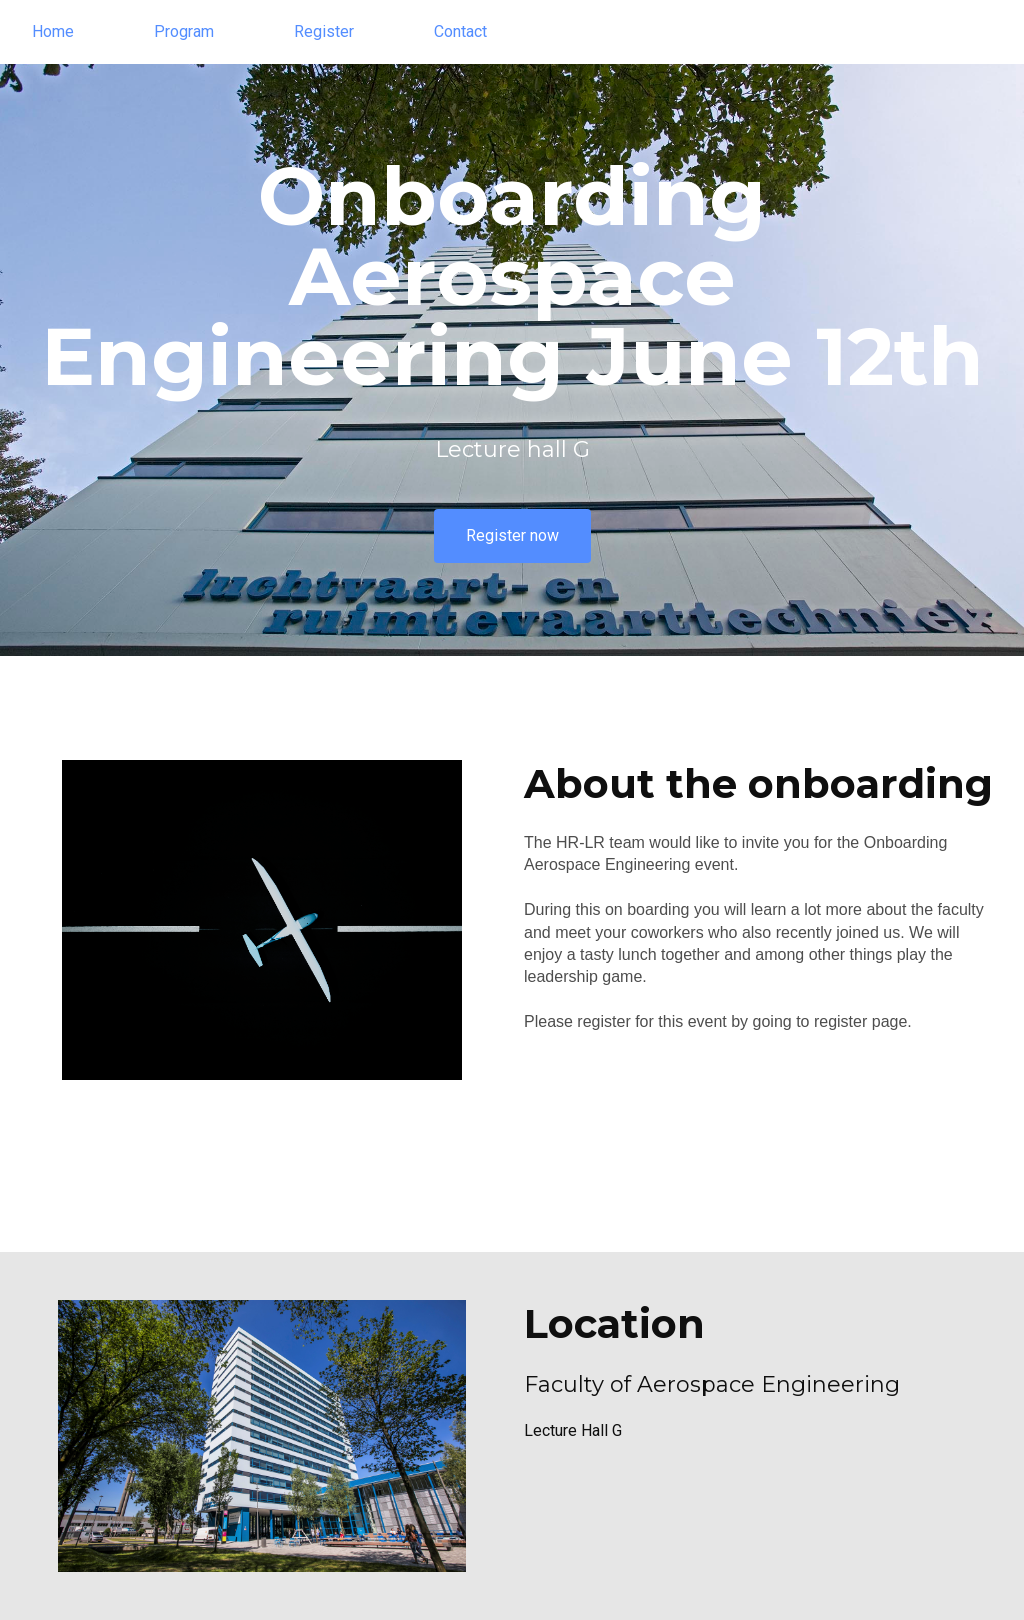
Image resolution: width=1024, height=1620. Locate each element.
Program (184, 31)
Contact (460, 31)
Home (53, 31)
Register (324, 31)
